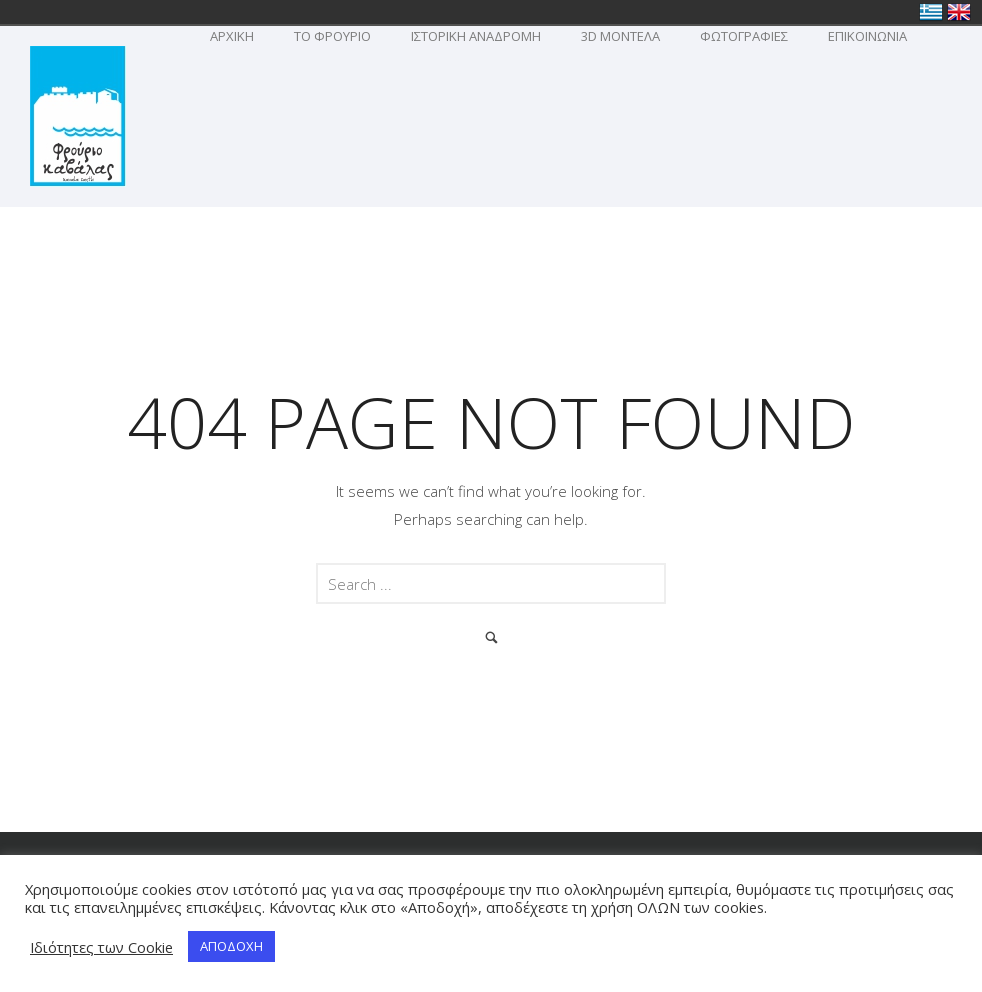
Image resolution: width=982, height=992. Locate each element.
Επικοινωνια (867, 36)
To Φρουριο (332, 36)
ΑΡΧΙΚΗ (232, 36)
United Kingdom (959, 12)
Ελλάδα (931, 12)
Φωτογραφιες (744, 36)
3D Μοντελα (620, 36)
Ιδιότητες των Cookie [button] (101, 947)
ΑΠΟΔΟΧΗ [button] (231, 946)
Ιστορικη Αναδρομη (476, 36)
